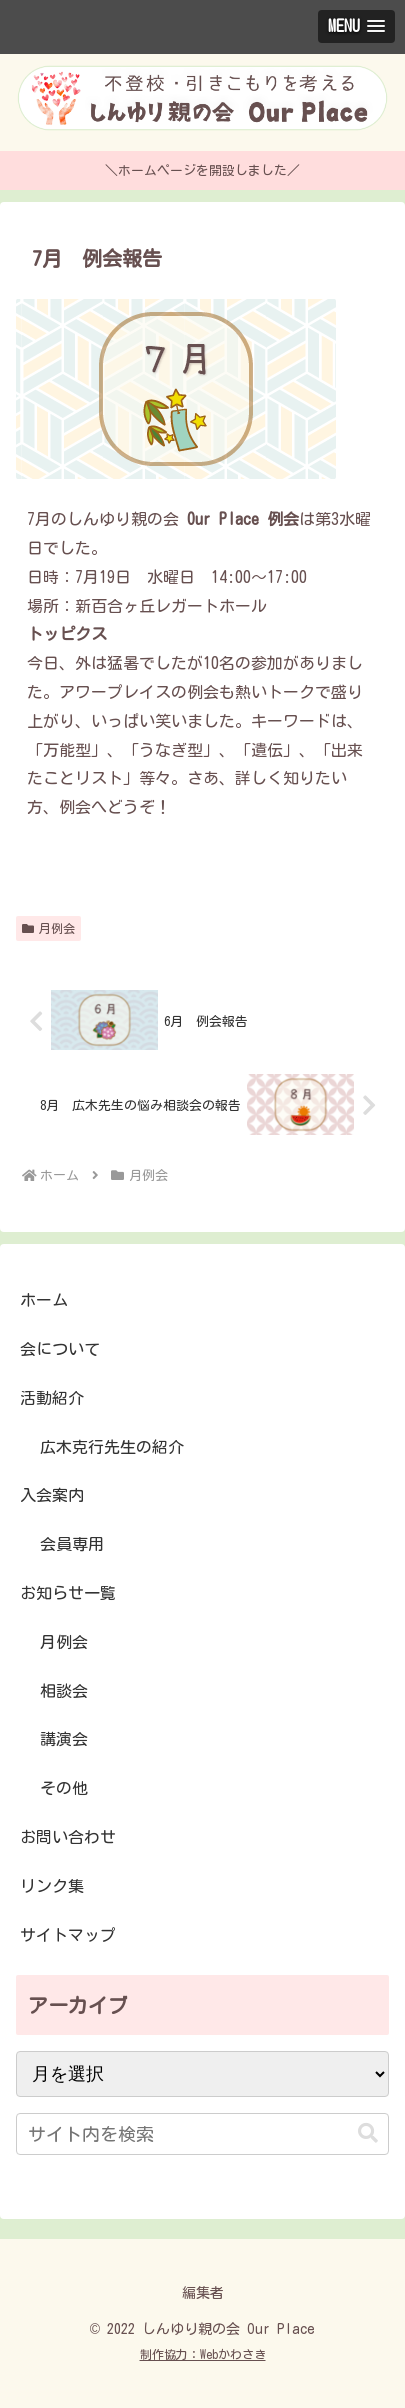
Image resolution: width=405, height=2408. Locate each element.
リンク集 (52, 1886)
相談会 (64, 1691)
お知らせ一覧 (68, 1593)
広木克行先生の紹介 (112, 1447)
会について (60, 1349)
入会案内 (52, 1495)
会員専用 (72, 1544)
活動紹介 (52, 1398)
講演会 (64, 1739)
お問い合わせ (68, 1837)
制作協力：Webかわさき (203, 2354)
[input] (202, 2134)
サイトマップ (68, 1935)
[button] (368, 2133)
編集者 (203, 2293)
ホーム (44, 1300)
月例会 (48, 928)
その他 (64, 1788)
